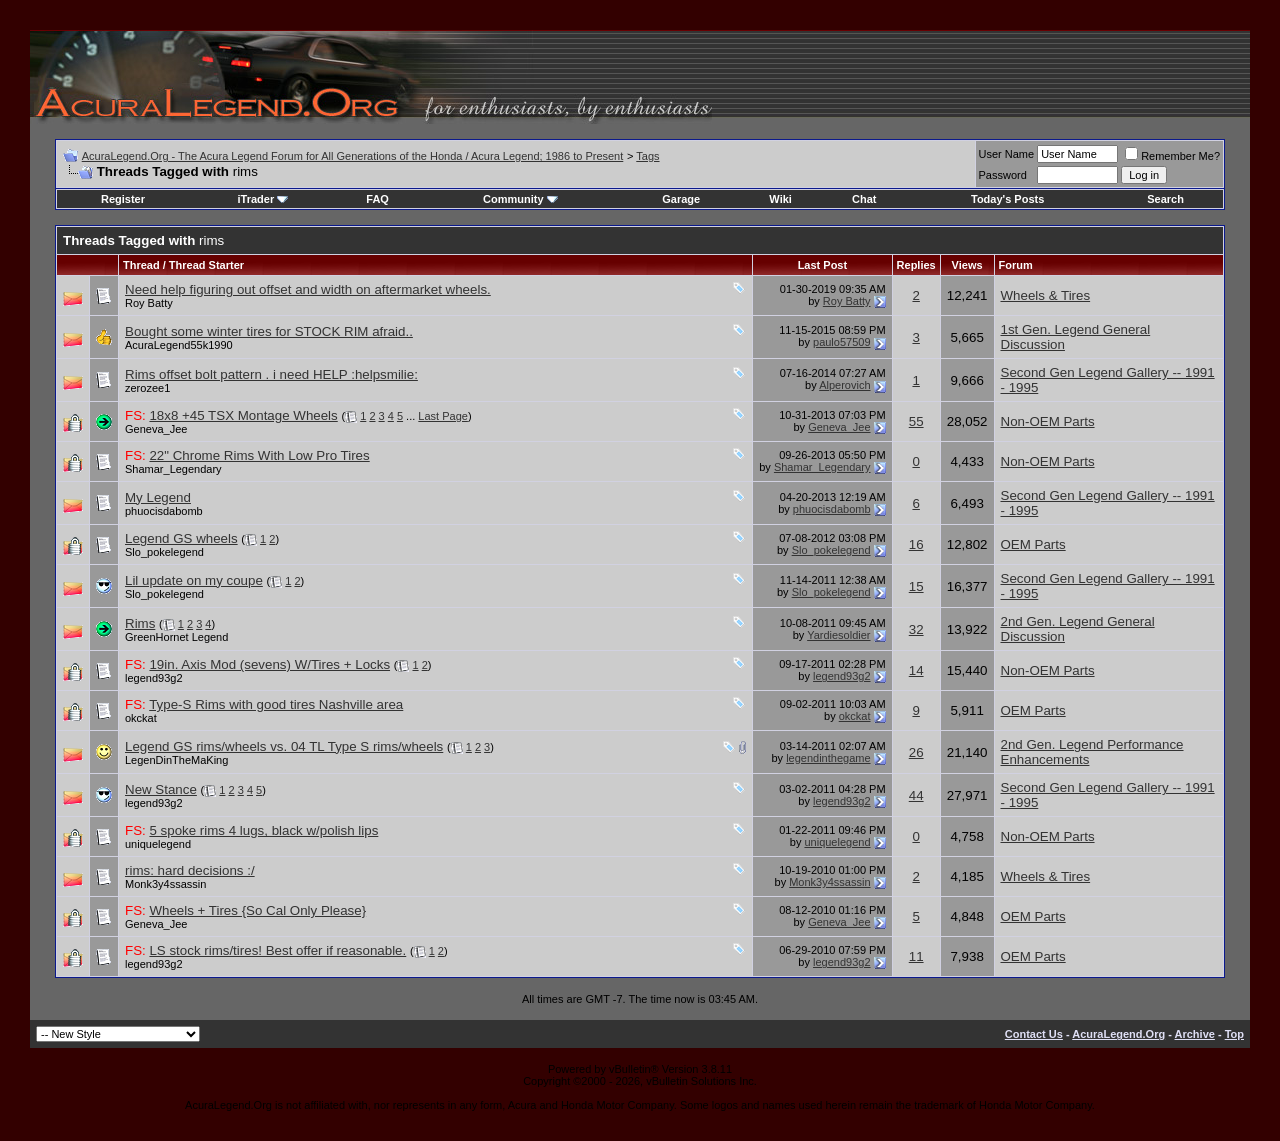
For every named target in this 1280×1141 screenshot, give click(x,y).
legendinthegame (828, 758)
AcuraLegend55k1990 (179, 345)
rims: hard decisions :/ (190, 870)
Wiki (780, 199)
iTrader (263, 199)
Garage (681, 199)
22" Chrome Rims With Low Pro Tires (259, 455)
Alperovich (844, 385)
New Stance (161, 789)
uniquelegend (158, 844)
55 (916, 421)
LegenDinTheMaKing (176, 760)
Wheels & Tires (1046, 295)
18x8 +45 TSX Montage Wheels (243, 415)
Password (1003, 175)
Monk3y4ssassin (165, 884)
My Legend (158, 497)
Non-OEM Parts (1048, 421)
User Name (1007, 154)
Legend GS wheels (181, 538)
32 (916, 629)
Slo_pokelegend (164, 552)
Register (123, 199)
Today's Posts (1007, 199)
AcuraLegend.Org (1118, 1034)
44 (916, 795)
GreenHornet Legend (176, 637)
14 (916, 670)
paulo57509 (842, 342)
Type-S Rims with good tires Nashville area (276, 704)
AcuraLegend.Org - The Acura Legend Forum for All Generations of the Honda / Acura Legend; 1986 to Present (353, 156)
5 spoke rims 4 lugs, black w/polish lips (263, 830)
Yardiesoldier (838, 635)
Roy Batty (149, 303)
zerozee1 (147, 388)
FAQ (377, 199)
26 (916, 752)
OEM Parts (1033, 544)
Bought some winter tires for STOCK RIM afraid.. (269, 331)
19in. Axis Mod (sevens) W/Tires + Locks (269, 664)
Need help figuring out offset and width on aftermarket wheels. (308, 289)
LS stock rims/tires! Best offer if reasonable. (277, 950)
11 (916, 956)
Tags (647, 156)
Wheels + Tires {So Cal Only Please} (257, 910)
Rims (140, 623)
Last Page (443, 416)
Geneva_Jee (156, 429)
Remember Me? (1172, 156)
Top (1234, 1034)
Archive (1195, 1034)
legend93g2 (154, 678)
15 (916, 586)
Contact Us (1034, 1034)
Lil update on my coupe (194, 580)
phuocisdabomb (164, 511)
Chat (864, 199)
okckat (141, 718)
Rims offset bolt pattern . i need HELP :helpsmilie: (271, 374)
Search (1165, 199)
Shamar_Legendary (173, 469)
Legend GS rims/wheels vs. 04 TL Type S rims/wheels (284, 746)
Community (520, 199)
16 (916, 544)
